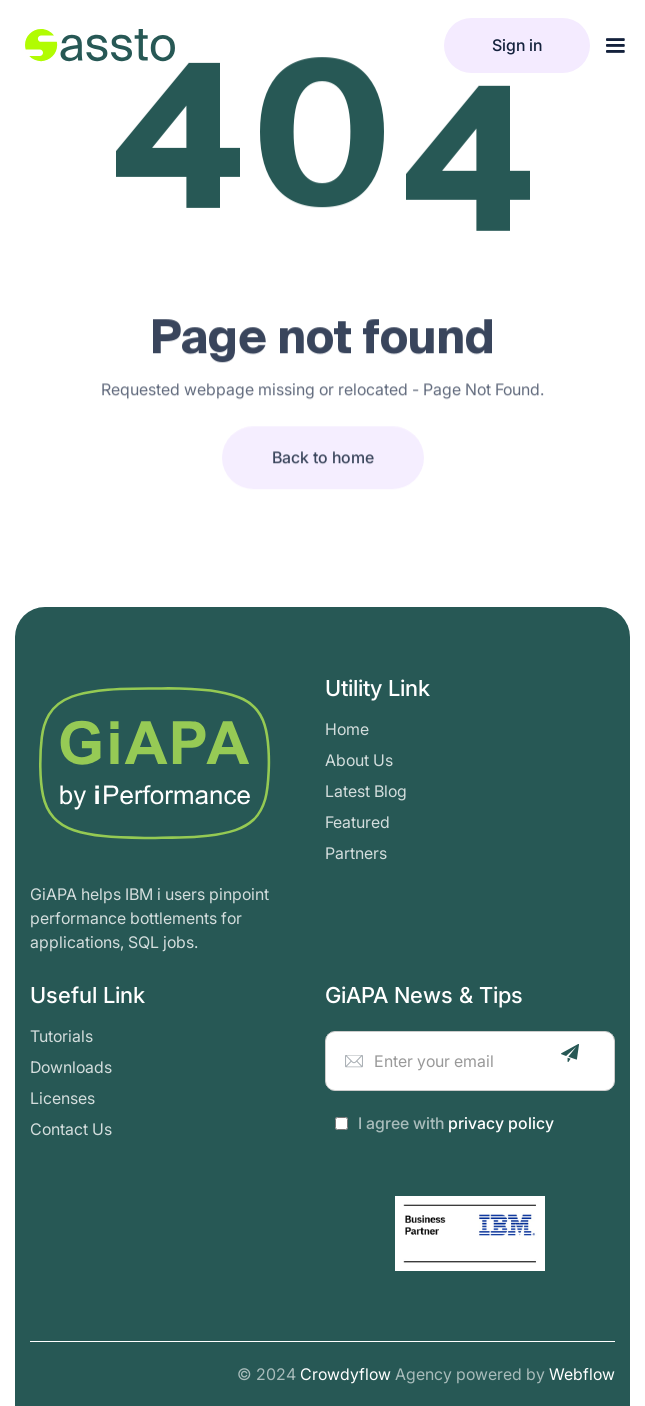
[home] (95, 45)
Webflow (582, 1374)
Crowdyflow (345, 1374)
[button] (615, 46)
